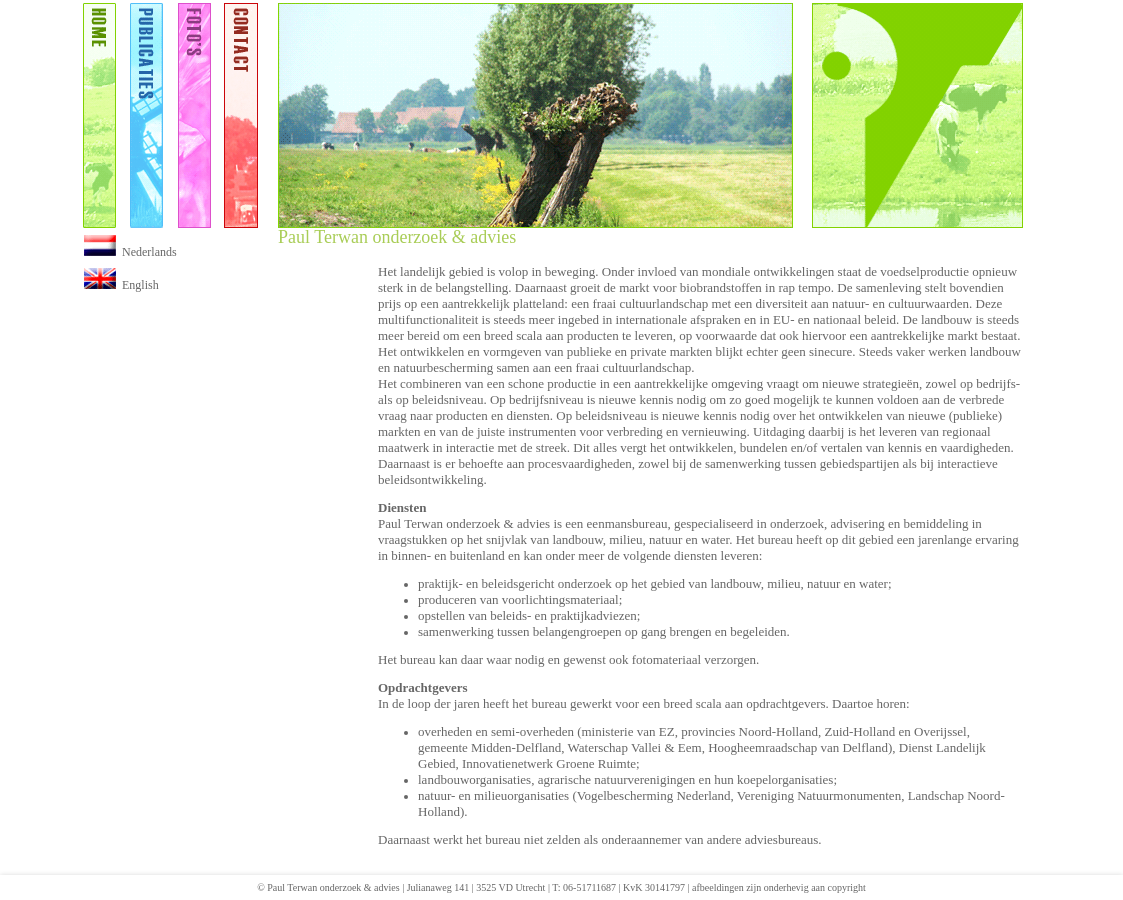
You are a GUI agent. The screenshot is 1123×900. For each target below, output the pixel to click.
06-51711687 (589, 887)
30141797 (665, 887)
